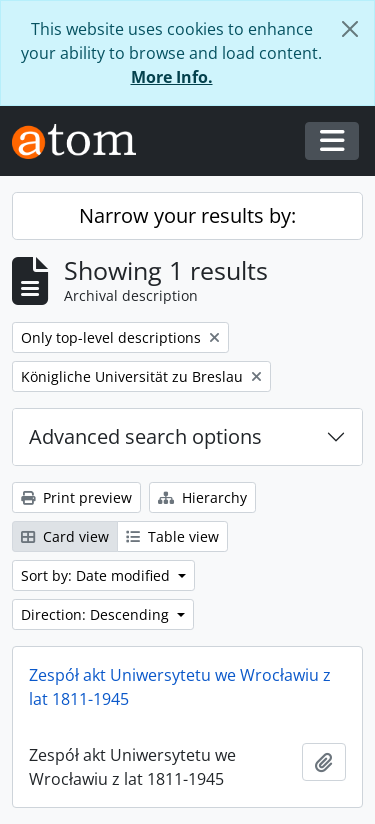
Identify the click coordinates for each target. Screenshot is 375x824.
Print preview (76, 497)
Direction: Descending (97, 614)
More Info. (172, 77)
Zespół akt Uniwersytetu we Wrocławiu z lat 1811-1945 (180, 687)
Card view (65, 536)
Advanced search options (145, 436)
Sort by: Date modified (97, 575)
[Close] (350, 29)
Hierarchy (202, 497)
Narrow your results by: (187, 215)
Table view (172, 536)
